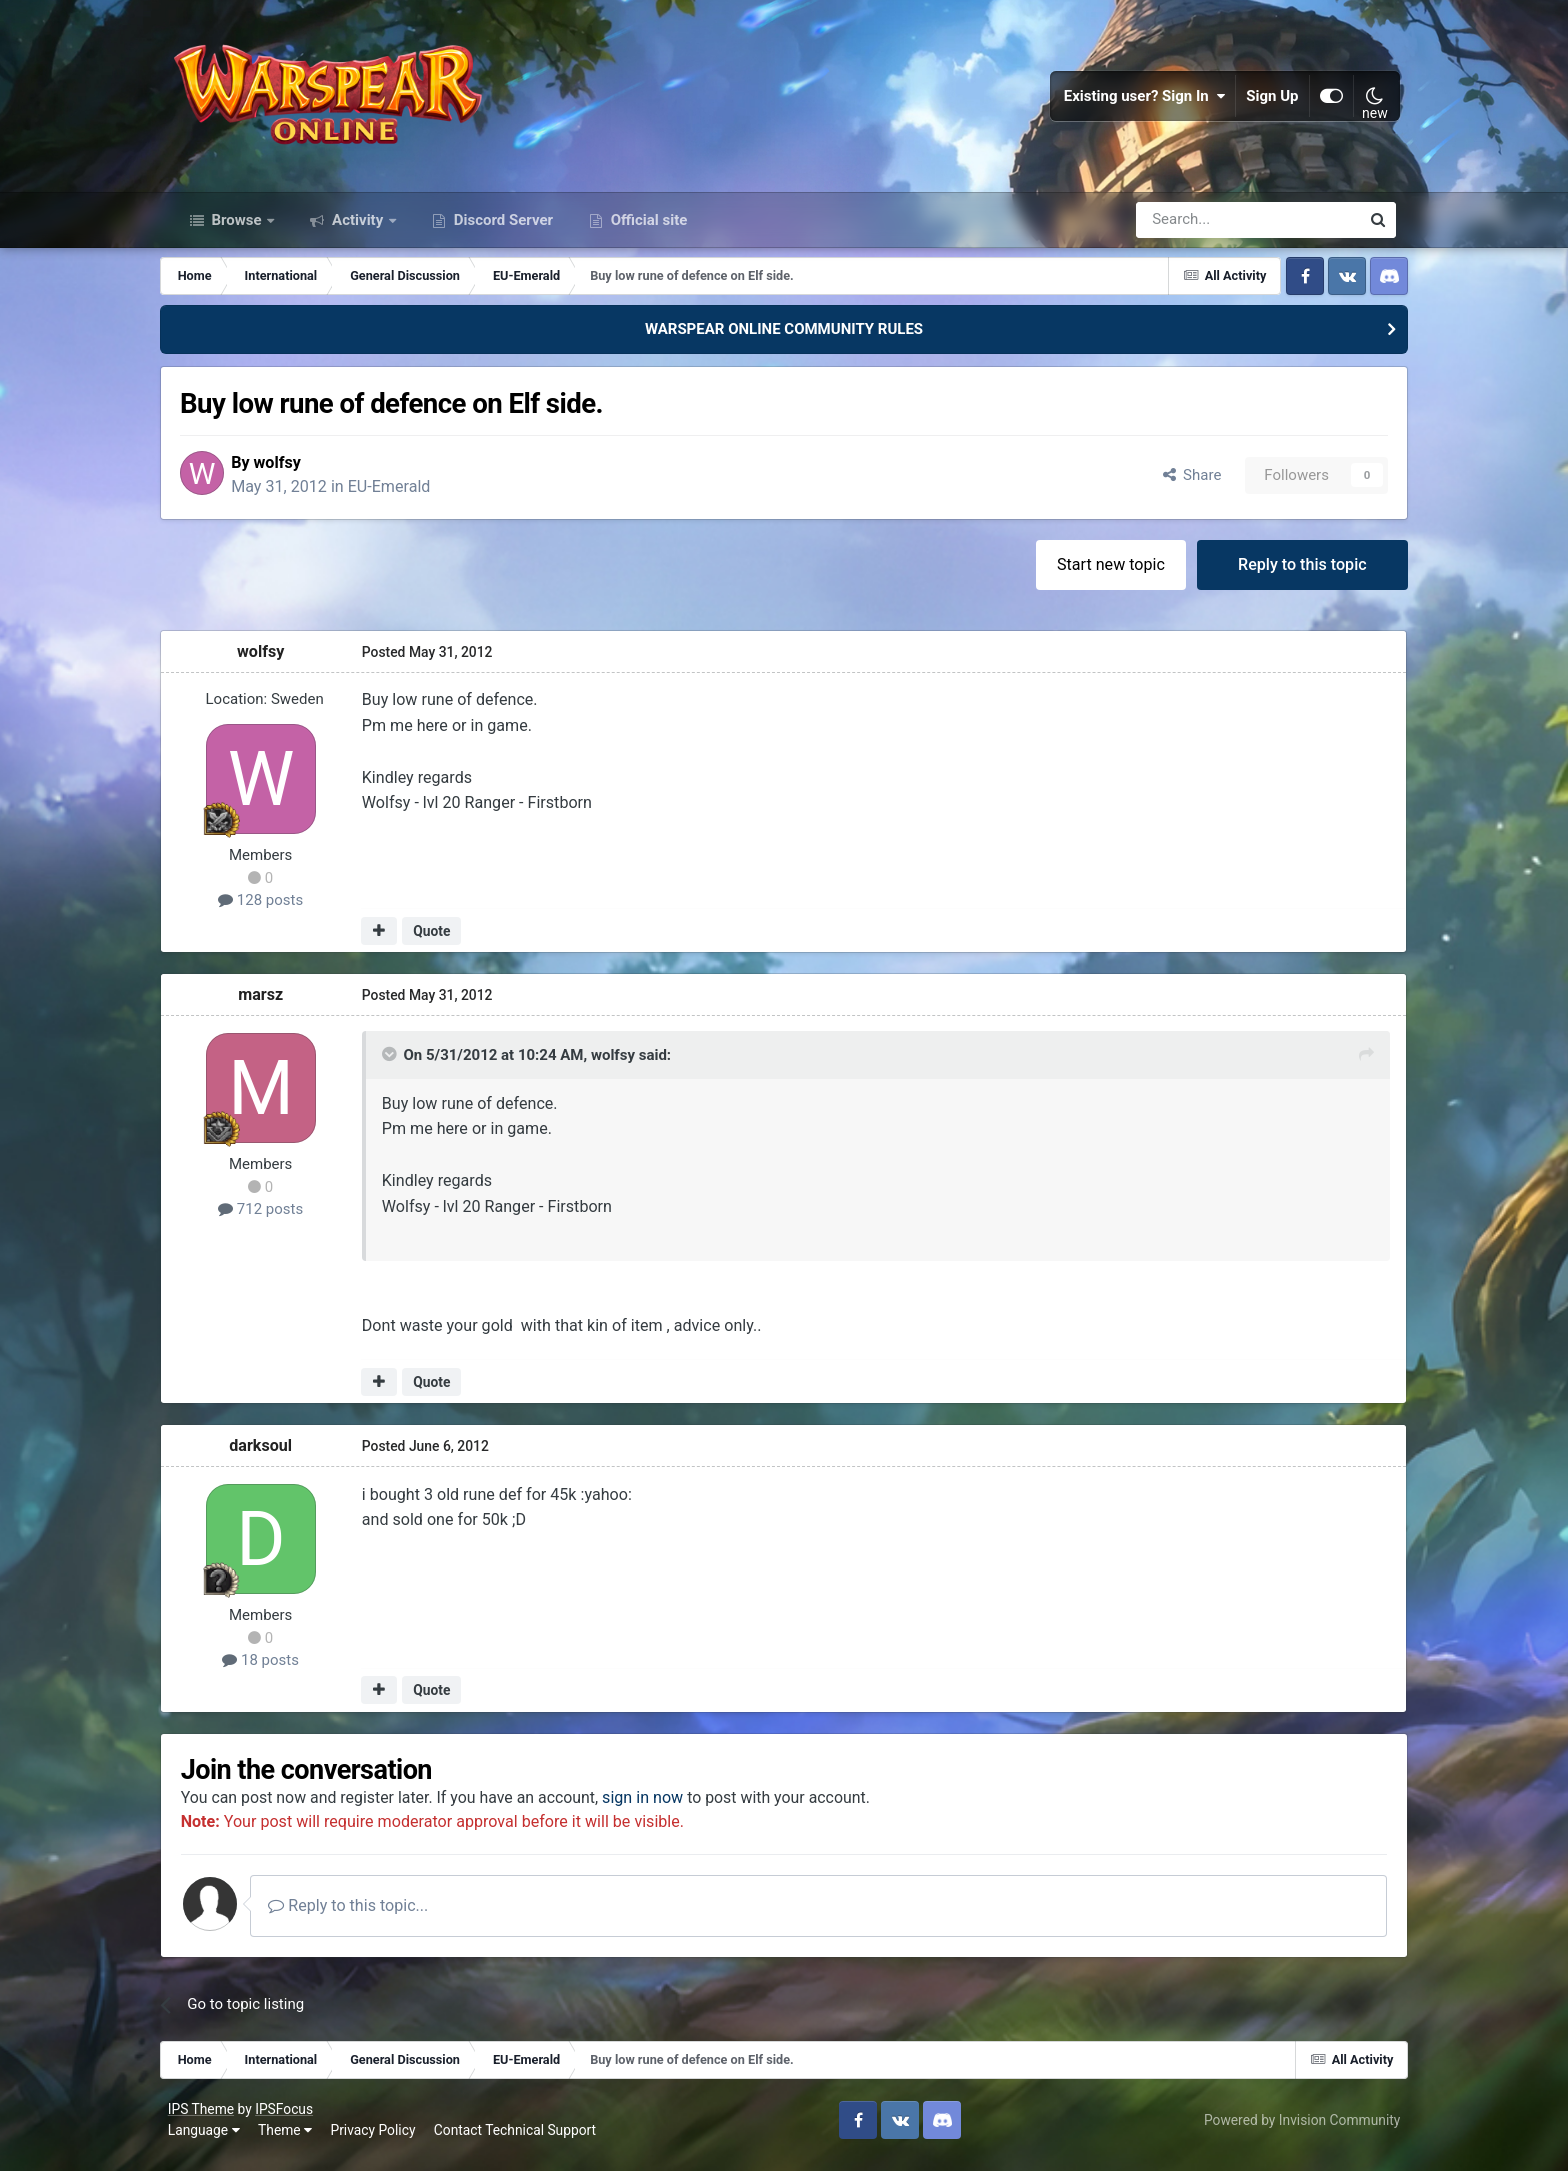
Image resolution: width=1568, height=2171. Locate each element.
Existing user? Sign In (1141, 100)
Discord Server (501, 228)
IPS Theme (205, 2119)
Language (208, 2141)
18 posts (272, 1670)
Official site (647, 228)
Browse (237, 228)
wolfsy (293, 471)
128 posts (272, 910)
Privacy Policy (377, 2141)
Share (1179, 484)
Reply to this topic (1291, 573)
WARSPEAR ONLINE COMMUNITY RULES (784, 338)
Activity (357, 228)
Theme (289, 2141)
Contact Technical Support (519, 2141)
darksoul (272, 1454)
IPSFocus (288, 2119)
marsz (272, 1004)
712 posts (272, 1219)
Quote (443, 940)
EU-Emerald (405, 495)
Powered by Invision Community (1298, 2130)
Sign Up (1269, 100)
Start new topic (1099, 573)
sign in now (660, 1807)
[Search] (1194, 228)
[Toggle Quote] (402, 1064)
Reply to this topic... (366, 1916)
